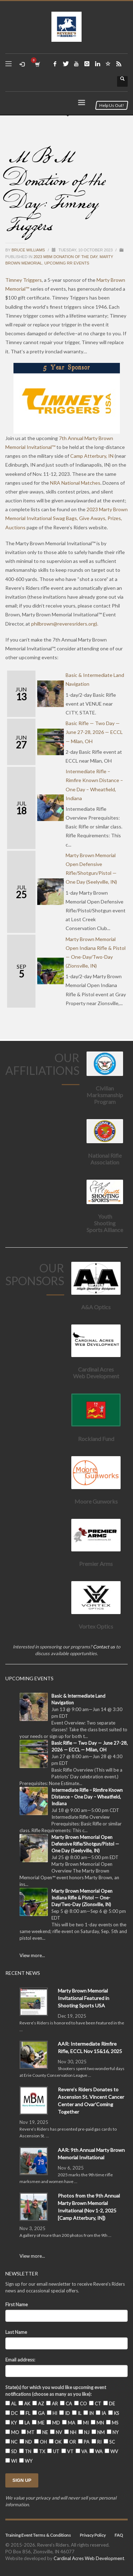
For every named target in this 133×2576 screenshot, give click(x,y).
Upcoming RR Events (66, 263)
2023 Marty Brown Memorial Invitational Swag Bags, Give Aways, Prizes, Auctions (66, 518)
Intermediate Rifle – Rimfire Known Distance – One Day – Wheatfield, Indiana (87, 1796)
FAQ (119, 2535)
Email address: (20, 2360)
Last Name (16, 2332)
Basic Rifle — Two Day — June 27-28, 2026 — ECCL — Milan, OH (94, 732)
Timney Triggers (23, 280)
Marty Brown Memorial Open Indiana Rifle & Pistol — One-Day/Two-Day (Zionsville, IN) (81, 1897)
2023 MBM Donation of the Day (65, 257)
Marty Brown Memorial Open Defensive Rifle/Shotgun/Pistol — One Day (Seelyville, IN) (85, 1843)
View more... (32, 1955)
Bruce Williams (29, 250)
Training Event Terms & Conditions (38, 2535)
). (64, 624)
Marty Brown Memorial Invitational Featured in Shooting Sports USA (83, 1998)
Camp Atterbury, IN (91, 456)
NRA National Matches (75, 483)
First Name (16, 2304)
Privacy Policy (93, 2535)
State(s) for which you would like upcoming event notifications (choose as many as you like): (55, 2390)
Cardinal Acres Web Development (89, 2558)
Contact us (104, 1646)
